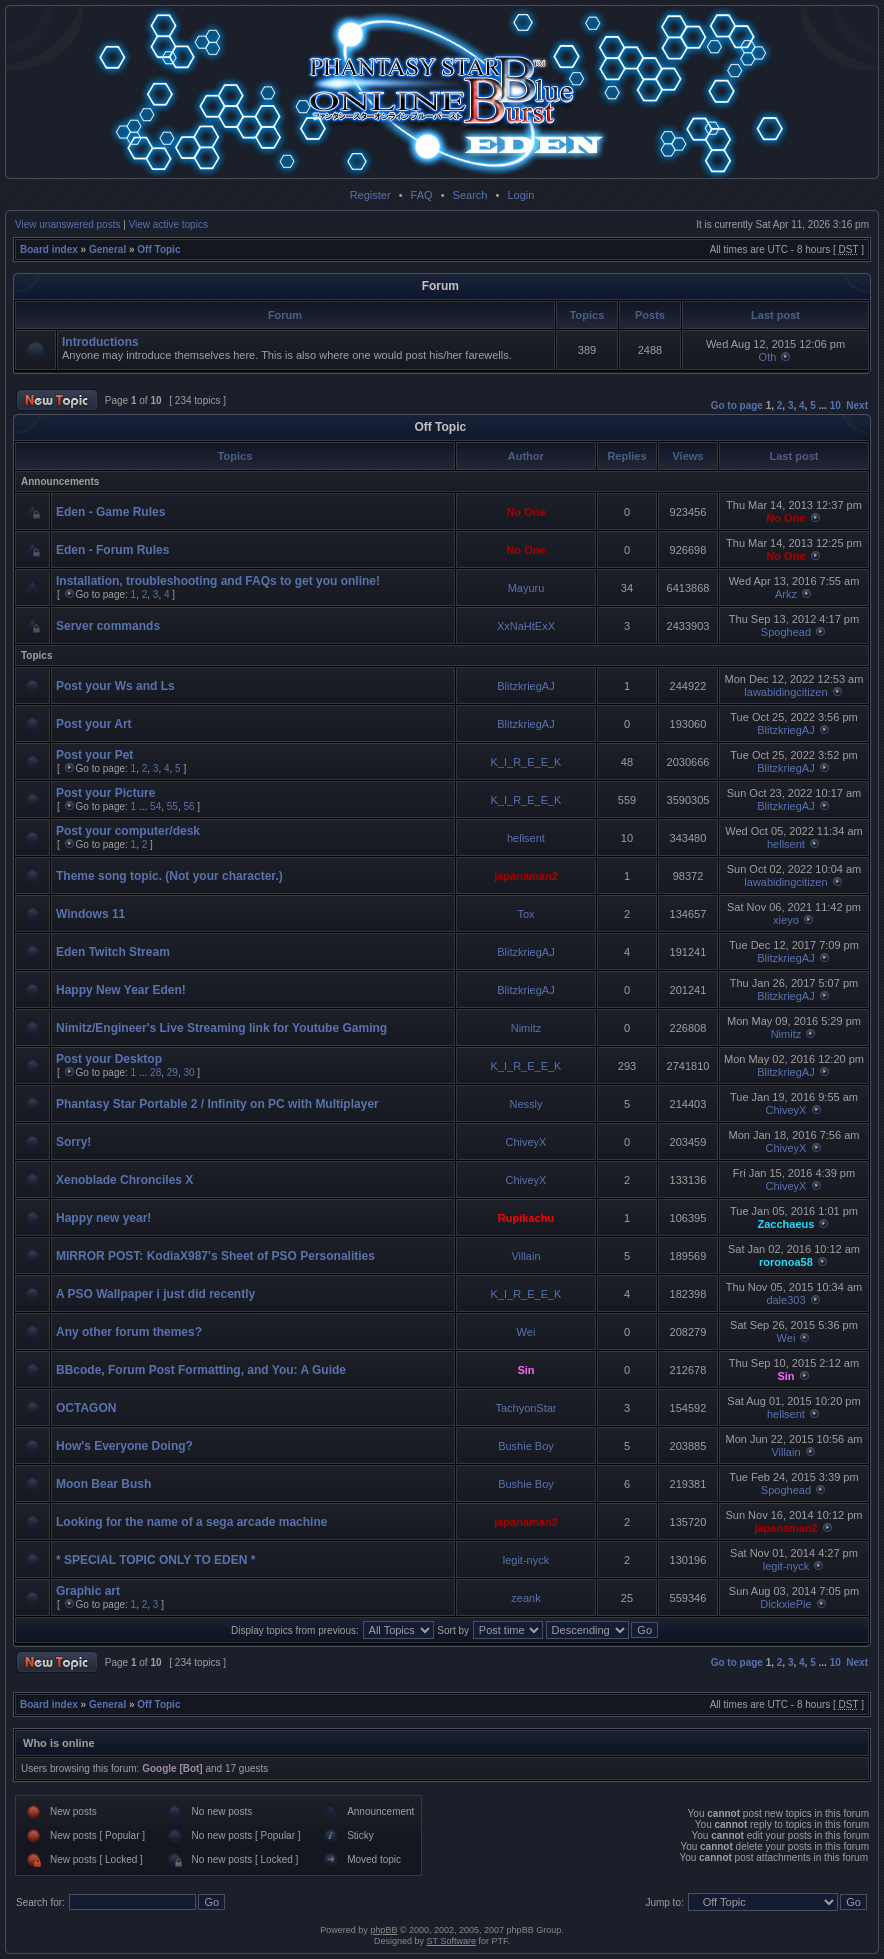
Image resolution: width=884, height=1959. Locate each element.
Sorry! (73, 1142)
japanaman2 (526, 876)
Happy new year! (103, 1218)
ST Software (451, 1941)
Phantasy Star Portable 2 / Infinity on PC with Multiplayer (217, 1104)
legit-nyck (526, 1560)
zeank (525, 1598)
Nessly (525, 1104)
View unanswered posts (67, 224)
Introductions (100, 342)
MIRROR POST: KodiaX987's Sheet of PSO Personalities (215, 1256)
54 (155, 806)
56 (188, 806)
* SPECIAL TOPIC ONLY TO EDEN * (155, 1560)
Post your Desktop (109, 1059)
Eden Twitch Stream (113, 952)
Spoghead (786, 632)
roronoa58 (786, 1262)
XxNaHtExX (526, 626)
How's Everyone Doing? (124, 1446)
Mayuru (526, 588)
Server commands (108, 626)
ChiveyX (785, 1110)
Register (370, 195)
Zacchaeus (786, 1224)
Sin (525, 1370)
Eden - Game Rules (110, 512)
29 (172, 1072)
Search (470, 195)
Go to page (737, 405)
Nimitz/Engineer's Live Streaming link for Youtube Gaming (221, 1028)
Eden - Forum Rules (112, 550)
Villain (525, 1256)
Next (857, 405)
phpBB (383, 1930)
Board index (49, 249)
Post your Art (94, 724)
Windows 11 (90, 914)
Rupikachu (526, 1218)
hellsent (526, 838)
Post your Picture (105, 793)
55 (172, 806)
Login (520, 195)
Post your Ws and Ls (115, 686)
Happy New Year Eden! (121, 990)
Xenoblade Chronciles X (124, 1180)
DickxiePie (785, 1604)
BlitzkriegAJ (525, 686)
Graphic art (88, 1591)
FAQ (422, 195)
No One (525, 512)
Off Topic (158, 249)
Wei (526, 1332)
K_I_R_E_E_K (526, 762)
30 (188, 1072)
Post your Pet (94, 755)
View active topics (168, 224)
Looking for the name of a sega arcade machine (191, 1522)
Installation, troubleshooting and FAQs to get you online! (218, 581)
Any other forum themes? (129, 1332)
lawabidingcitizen (785, 692)
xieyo (786, 920)
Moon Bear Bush (103, 1484)
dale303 (785, 1300)
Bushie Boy (526, 1446)
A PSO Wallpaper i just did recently (155, 1294)
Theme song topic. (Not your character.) (169, 876)
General (107, 249)
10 (835, 405)
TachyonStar (525, 1408)
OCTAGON (86, 1408)
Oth (768, 357)
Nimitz (526, 1028)
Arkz (786, 594)
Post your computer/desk (128, 831)
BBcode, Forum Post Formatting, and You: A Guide (201, 1370)
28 (155, 1072)
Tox (525, 914)
